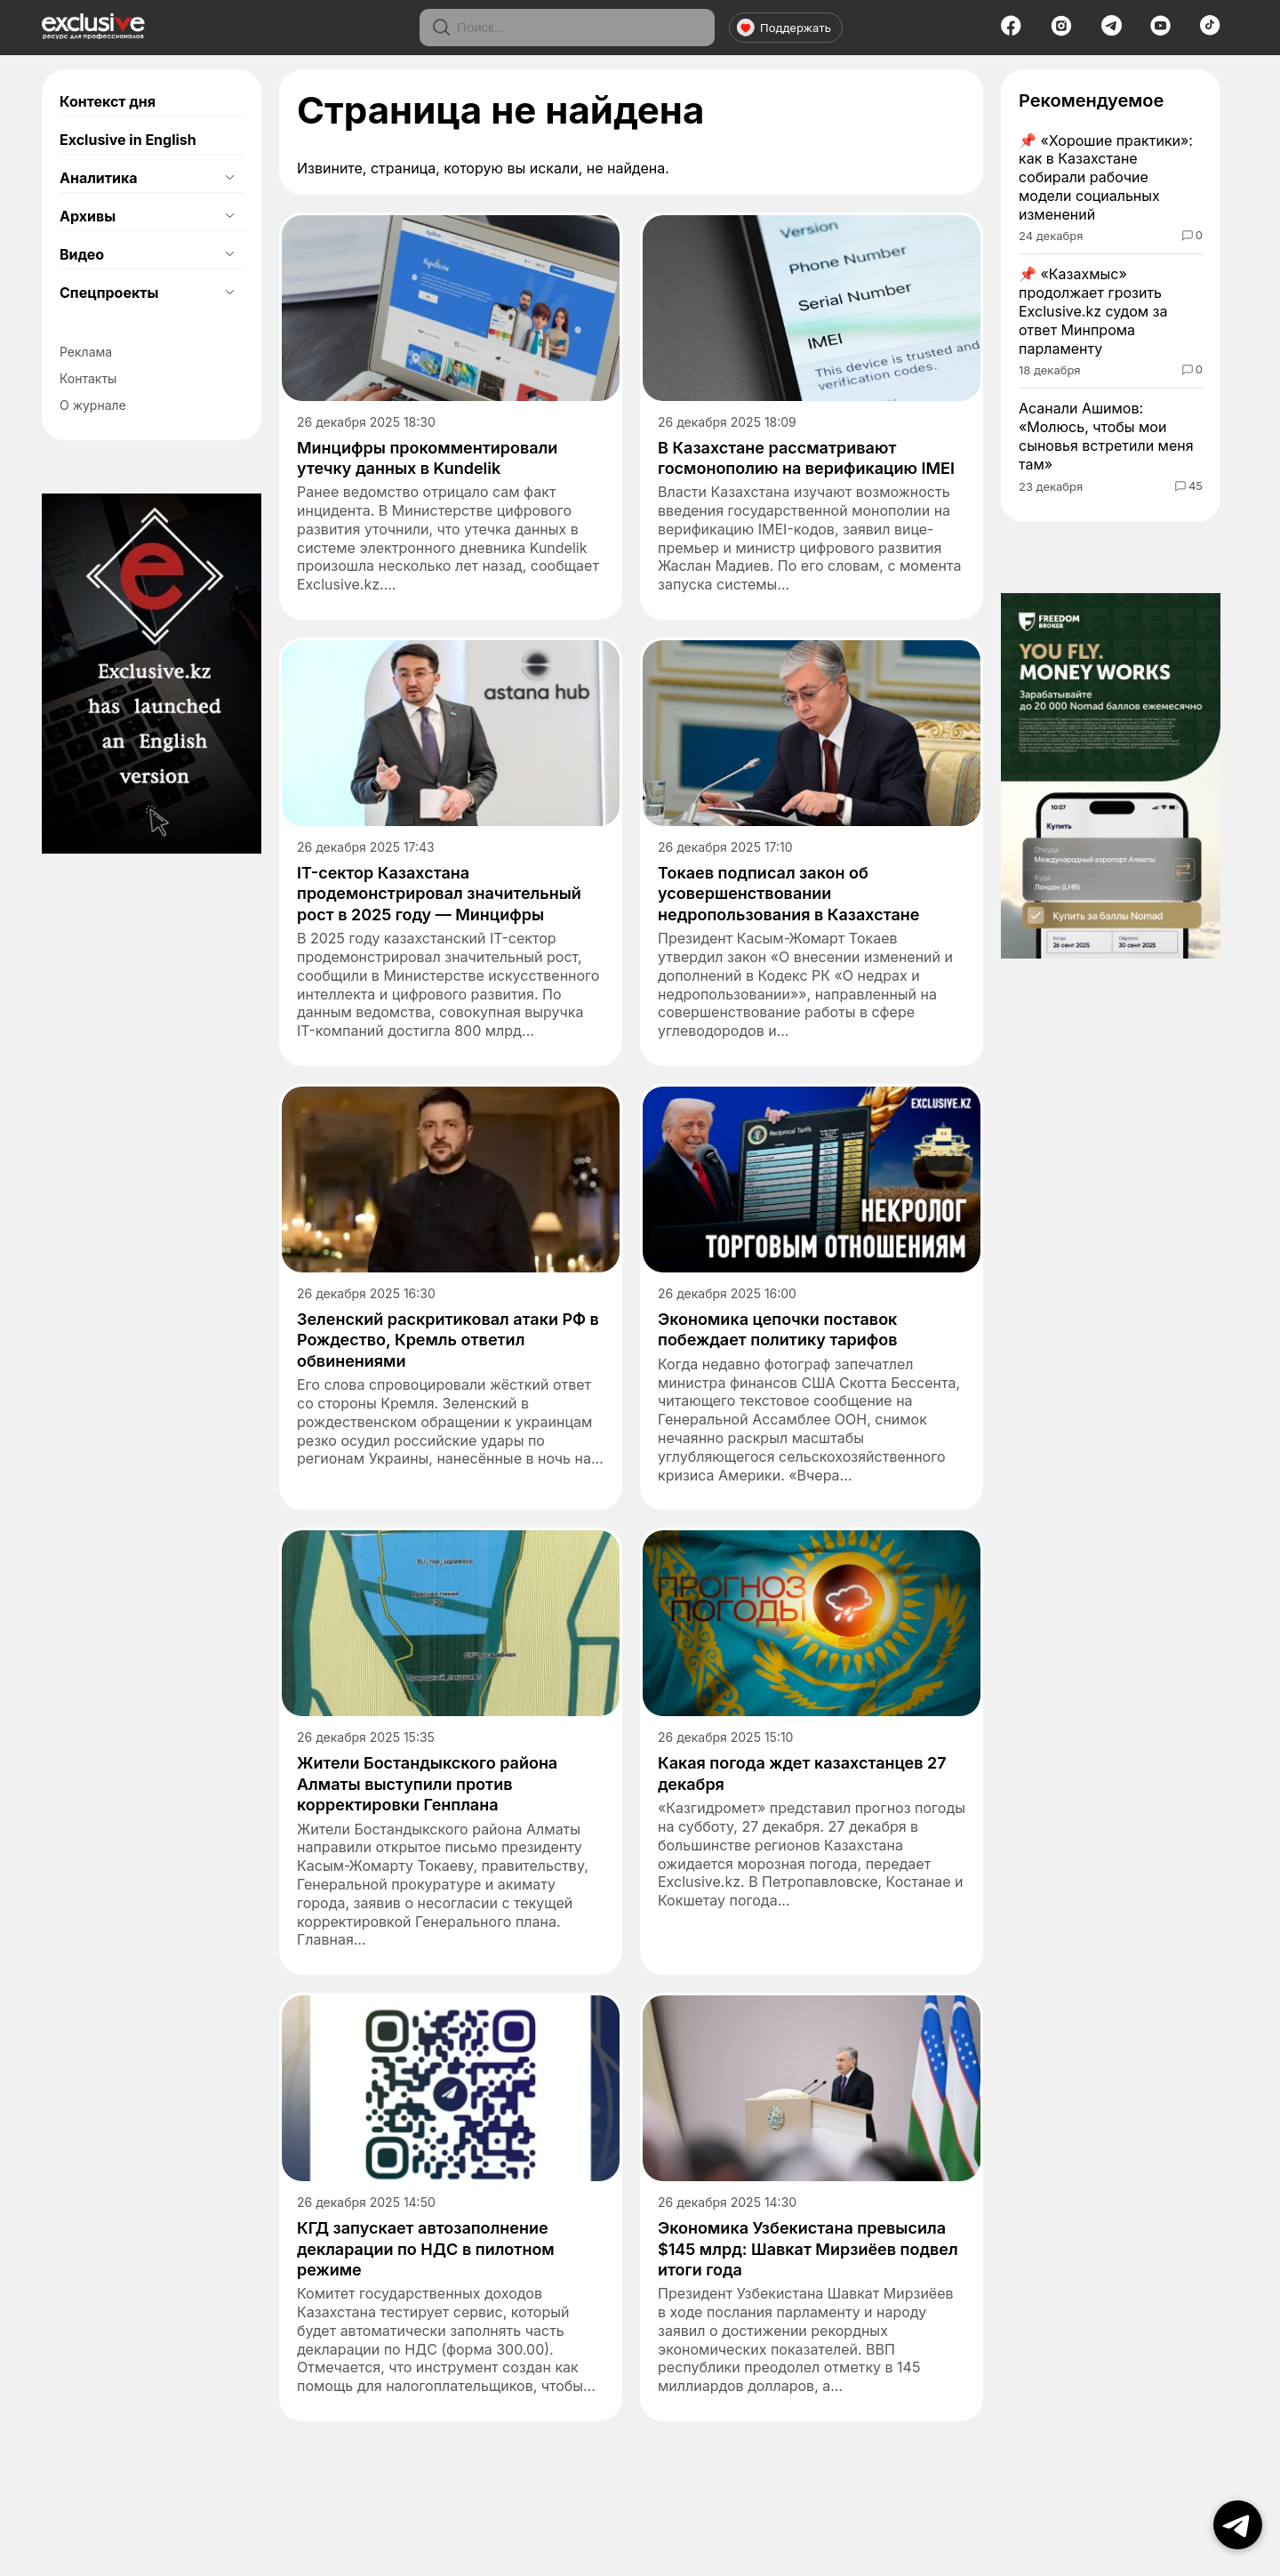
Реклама (86, 351)
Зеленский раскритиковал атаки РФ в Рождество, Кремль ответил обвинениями (448, 1340)
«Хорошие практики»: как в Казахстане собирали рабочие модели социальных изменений (1106, 177)
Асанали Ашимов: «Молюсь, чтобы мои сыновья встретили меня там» (1106, 435)
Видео (82, 254)
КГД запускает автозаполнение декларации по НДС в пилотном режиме (426, 2249)
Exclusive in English (128, 139)
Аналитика (99, 178)
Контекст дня (108, 101)
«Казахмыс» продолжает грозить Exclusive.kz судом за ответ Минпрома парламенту (1093, 311)
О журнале (93, 405)
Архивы (88, 216)
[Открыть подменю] (229, 178)
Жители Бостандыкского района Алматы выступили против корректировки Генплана (427, 1783)
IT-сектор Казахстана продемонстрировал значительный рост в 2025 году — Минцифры (439, 893)
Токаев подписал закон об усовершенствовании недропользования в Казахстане (788, 893)
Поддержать (784, 27)
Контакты (88, 378)
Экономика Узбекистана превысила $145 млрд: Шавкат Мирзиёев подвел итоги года (808, 2249)
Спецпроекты (109, 292)
